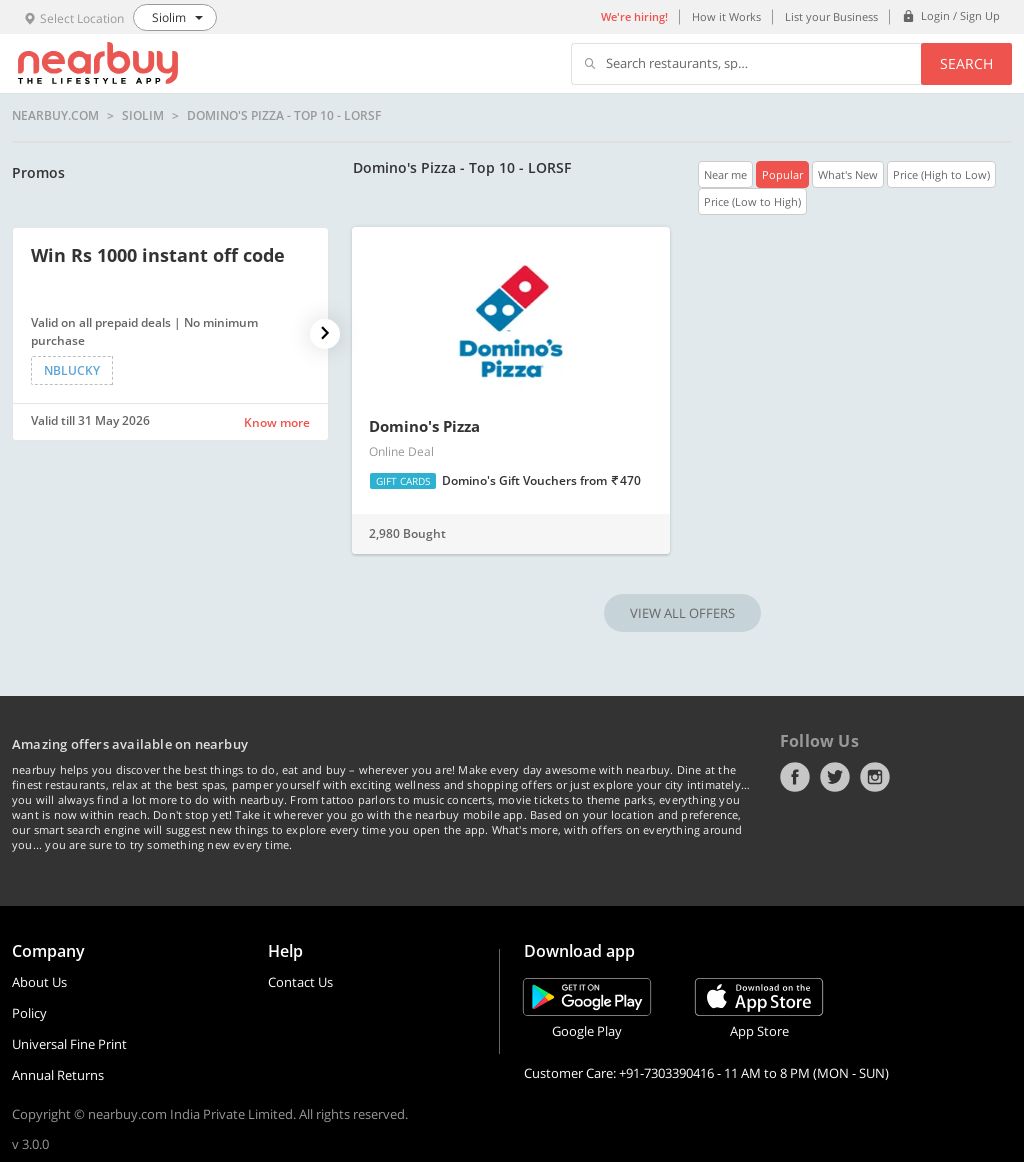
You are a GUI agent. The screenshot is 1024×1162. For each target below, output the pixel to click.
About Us (39, 982)
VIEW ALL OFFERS (682, 613)
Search (966, 63)
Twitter (835, 777)
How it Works (726, 16)
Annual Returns (58, 1075)
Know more (277, 422)
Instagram (875, 777)
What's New (848, 174)
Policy (29, 1013)
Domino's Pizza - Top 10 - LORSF (284, 116)
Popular (782, 174)
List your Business (831, 16)
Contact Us (300, 982)
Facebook (795, 777)
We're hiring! (634, 16)
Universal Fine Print (69, 1044)
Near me (725, 174)
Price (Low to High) (752, 201)
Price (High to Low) (941, 174)
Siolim (143, 116)
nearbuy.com (55, 116)
